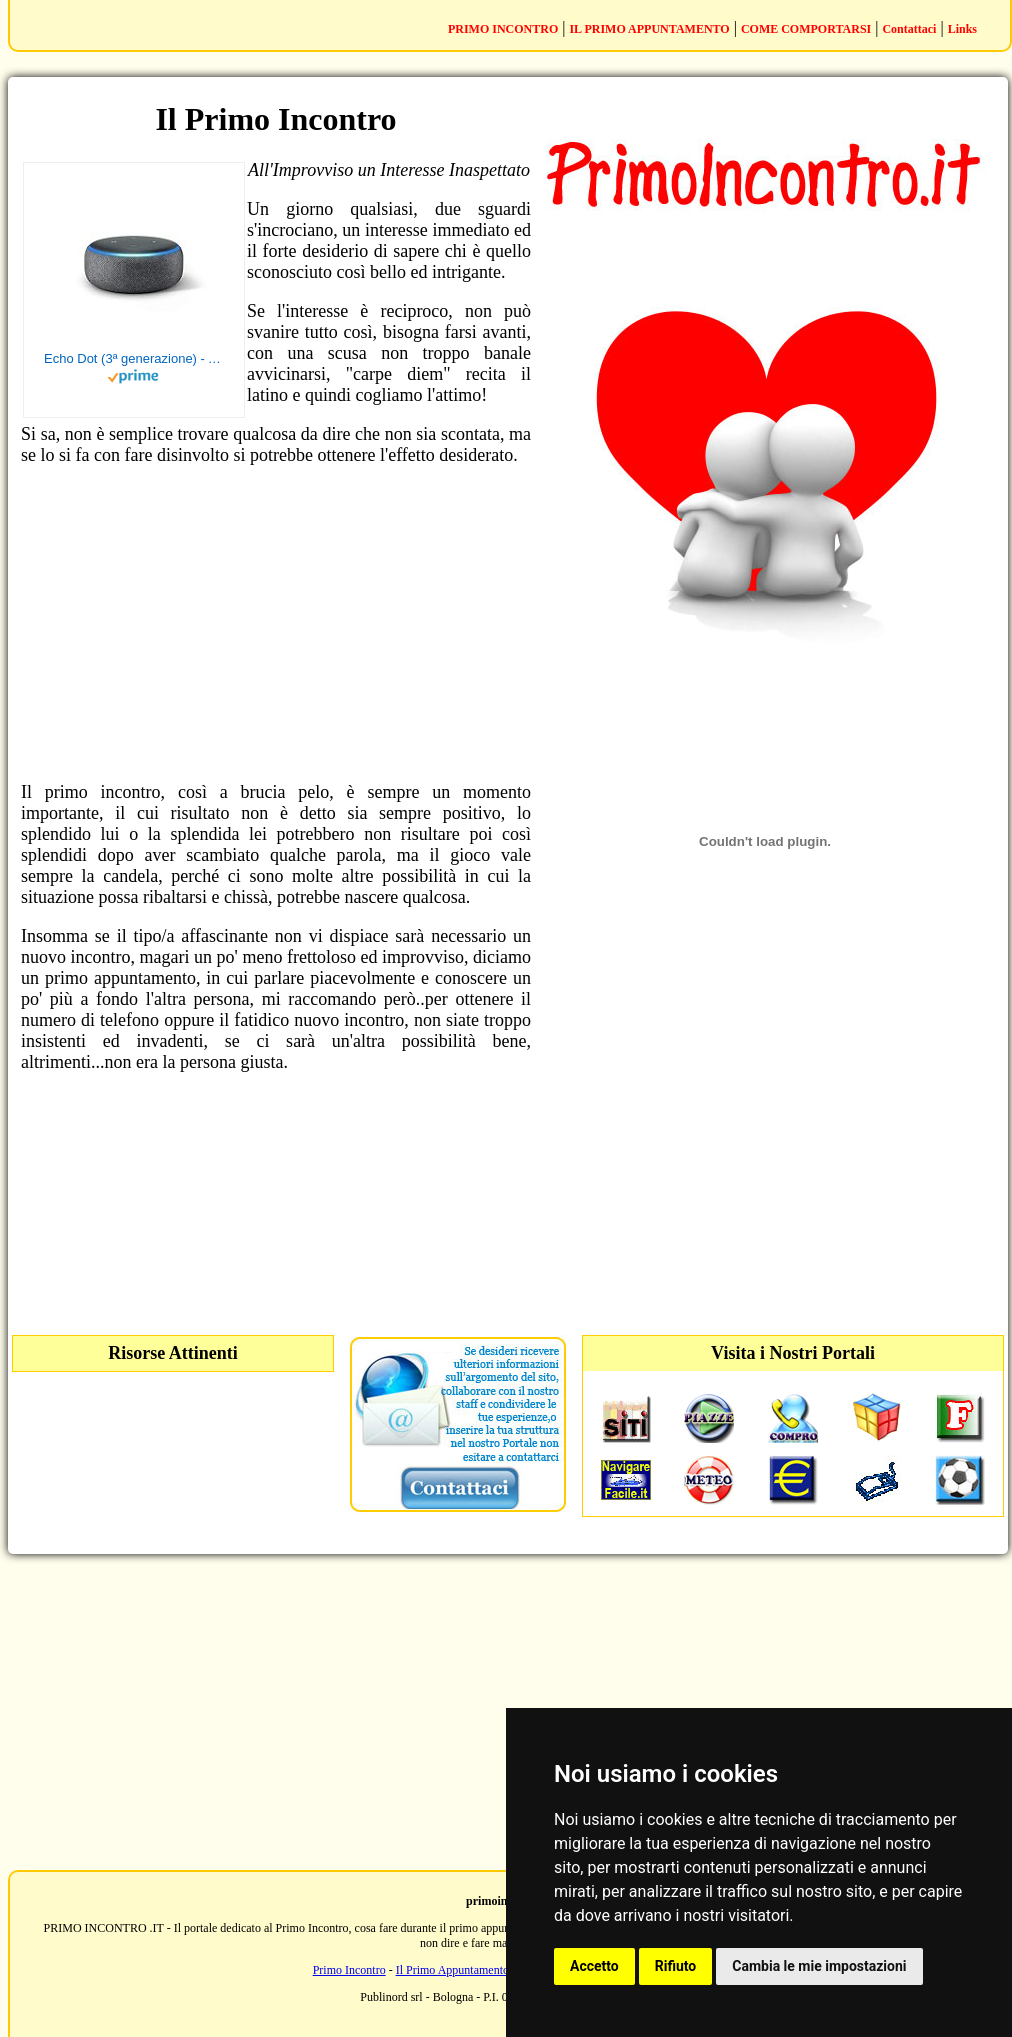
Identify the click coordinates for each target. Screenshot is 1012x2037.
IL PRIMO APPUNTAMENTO (649, 29)
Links (962, 29)
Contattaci (909, 29)
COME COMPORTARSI (806, 29)
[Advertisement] (276, 624)
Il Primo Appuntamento (452, 1970)
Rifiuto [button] (676, 1966)
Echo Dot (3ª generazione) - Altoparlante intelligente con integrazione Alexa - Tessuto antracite (134, 358)
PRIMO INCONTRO (503, 29)
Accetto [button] (594, 1966)
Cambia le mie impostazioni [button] (819, 1966)
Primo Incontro (349, 1970)
